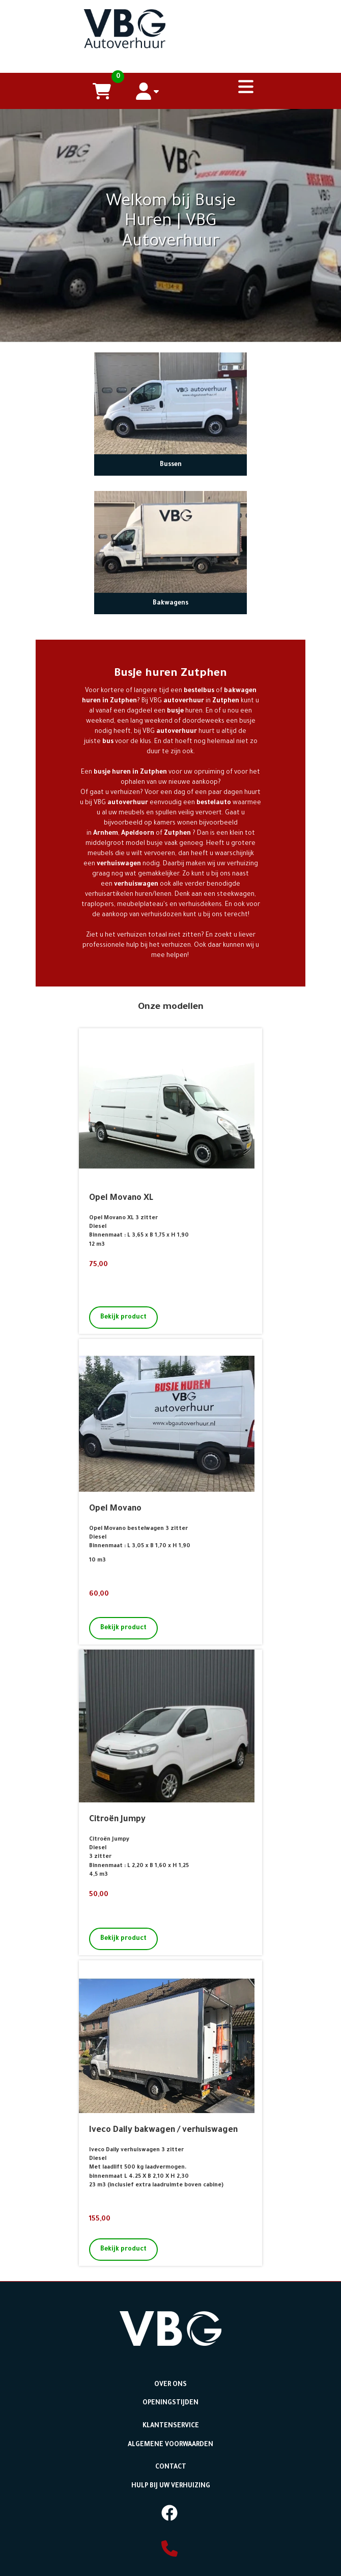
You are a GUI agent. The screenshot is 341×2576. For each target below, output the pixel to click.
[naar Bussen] (170, 425)
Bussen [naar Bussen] (171, 486)
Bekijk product (123, 1338)
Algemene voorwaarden (170, 2458)
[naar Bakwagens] (170, 563)
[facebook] (169, 2527)
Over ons (170, 2401)
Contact (171, 2481)
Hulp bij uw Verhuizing (170, 2498)
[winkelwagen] (102, 91)
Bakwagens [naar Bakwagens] (170, 624)
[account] (147, 91)
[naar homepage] (170, 26)
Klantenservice (171, 2441)
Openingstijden (170, 2419)
